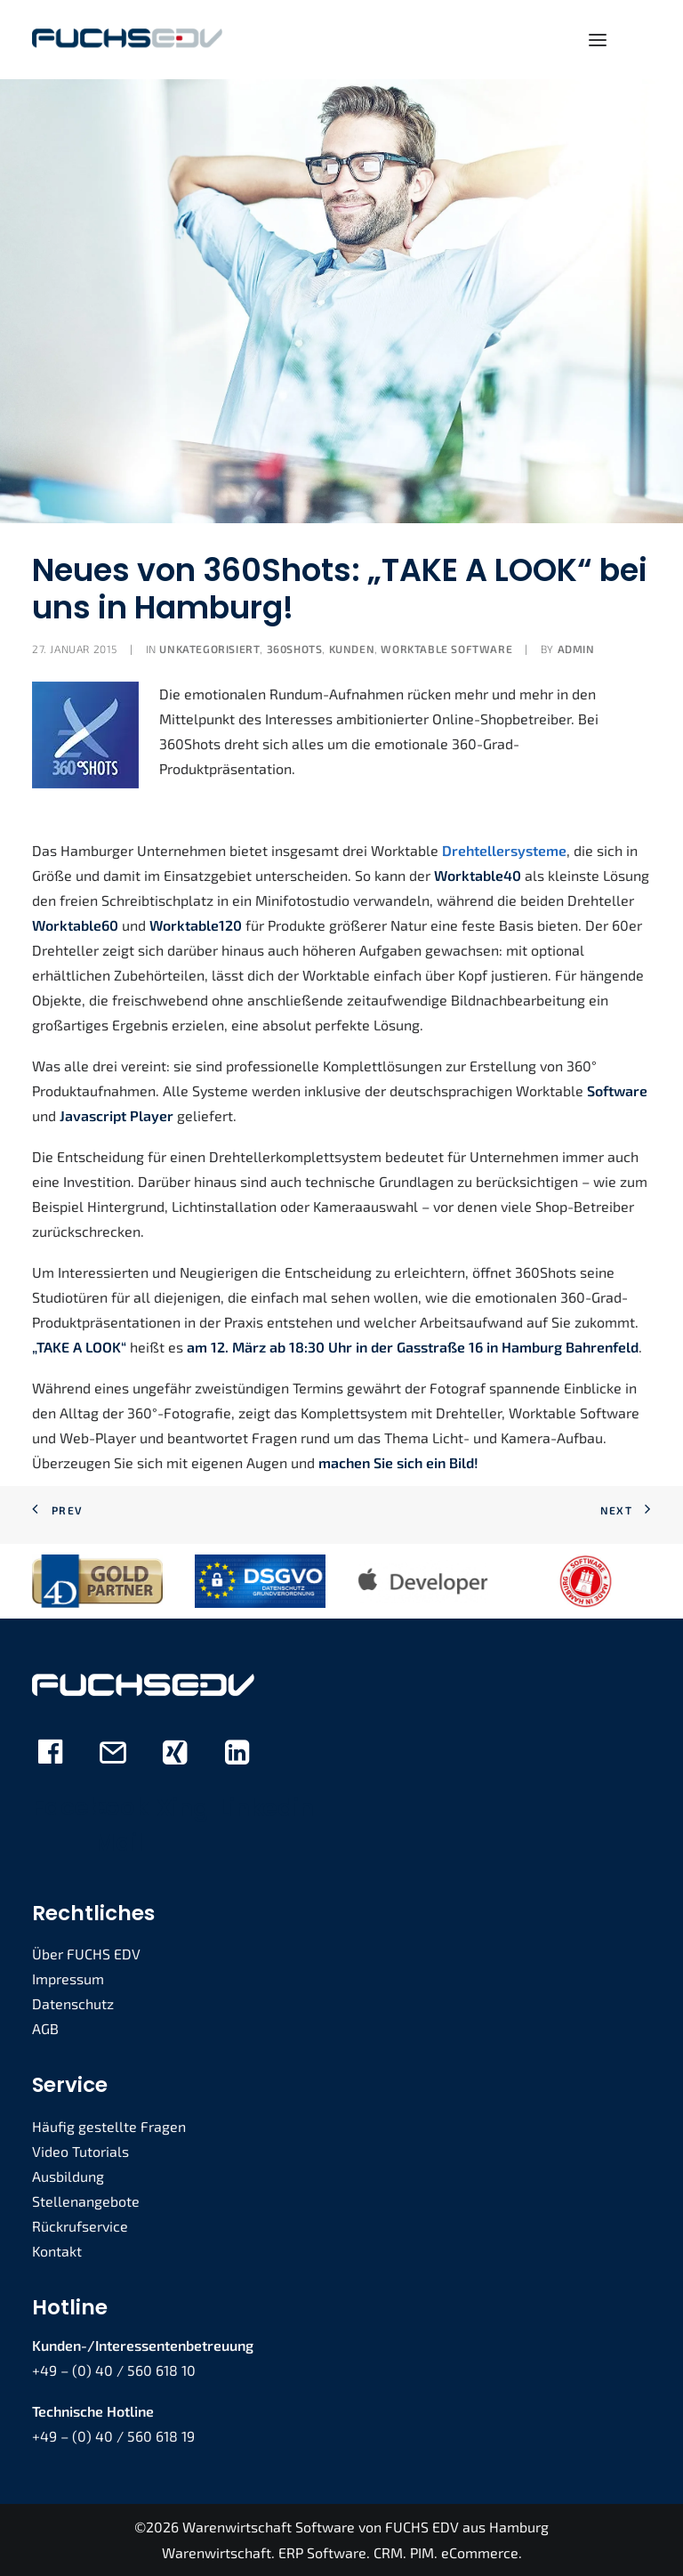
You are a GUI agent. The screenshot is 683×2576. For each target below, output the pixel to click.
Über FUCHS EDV (86, 1953)
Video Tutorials (80, 2151)
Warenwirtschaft (216, 2552)
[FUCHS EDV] (127, 39)
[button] (598, 39)
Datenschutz (73, 2003)
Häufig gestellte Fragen (109, 2126)
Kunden (352, 648)
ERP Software (322, 2552)
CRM (388, 2552)
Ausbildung (68, 2176)
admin (576, 648)
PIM (422, 2552)
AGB (45, 2028)
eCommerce (479, 2552)
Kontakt (57, 2250)
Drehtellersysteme (504, 850)
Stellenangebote (86, 2200)
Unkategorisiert (209, 648)
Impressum (68, 1978)
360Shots (295, 648)
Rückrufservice (80, 2225)
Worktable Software (446, 648)
